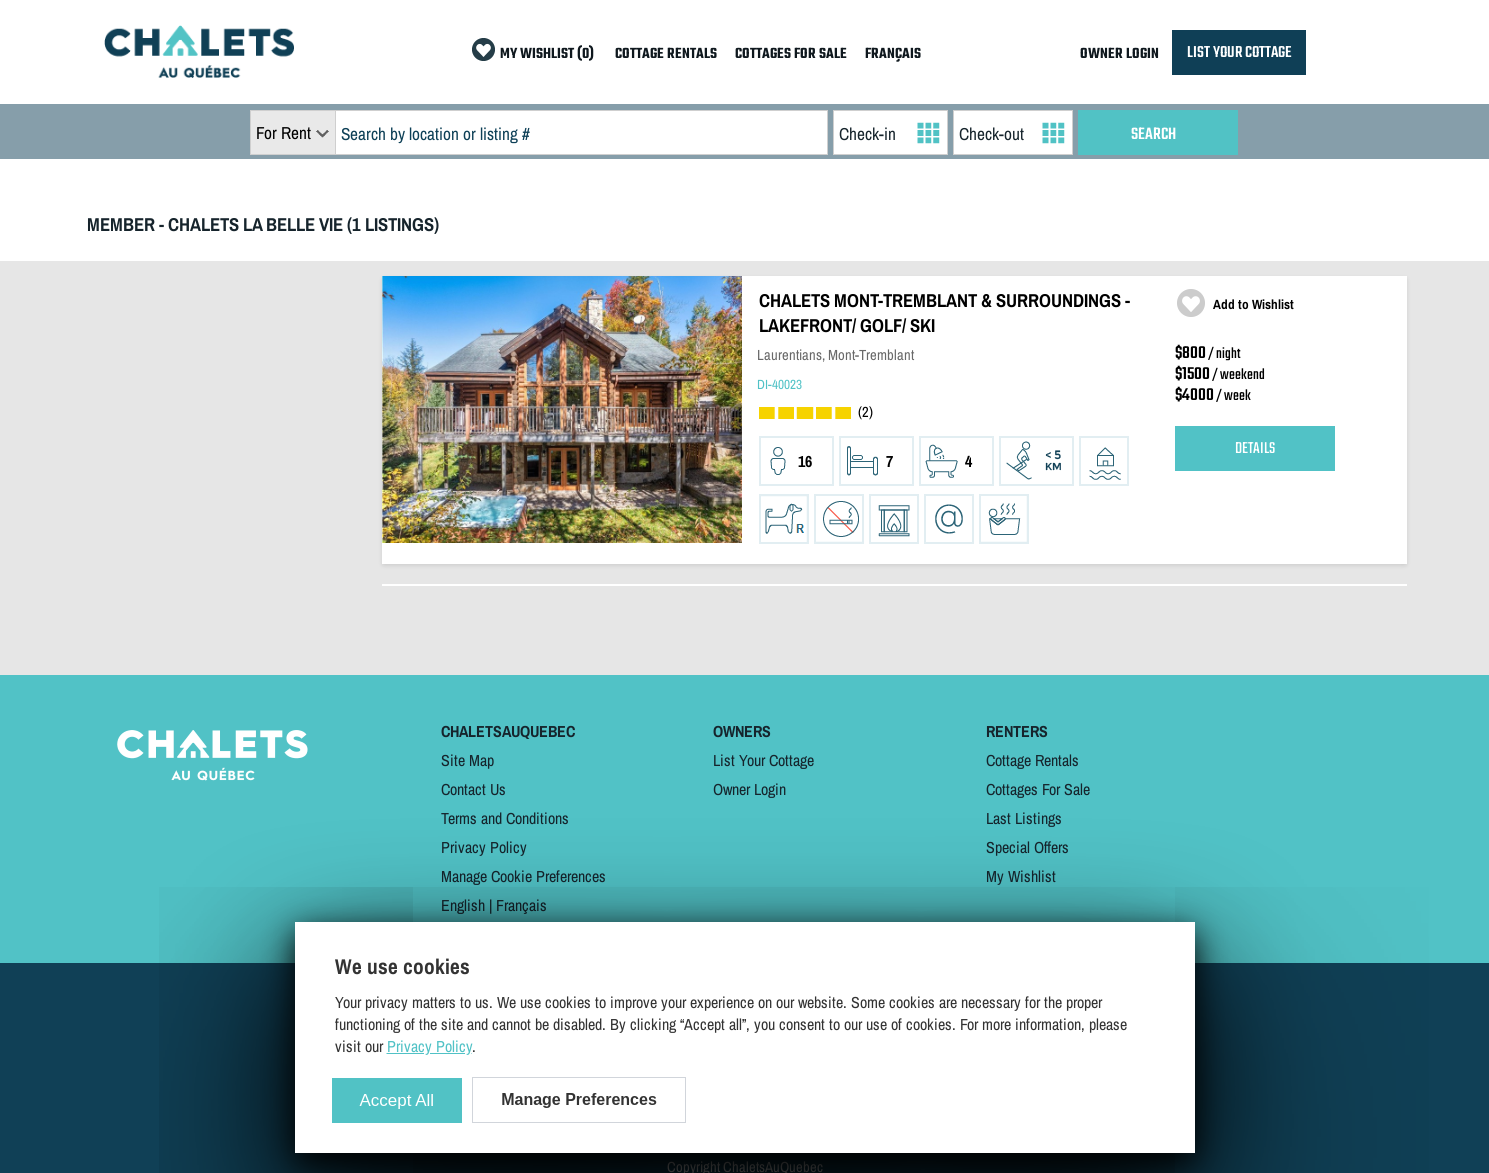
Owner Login (749, 789)
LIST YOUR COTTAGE (1239, 52)
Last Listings (1024, 818)
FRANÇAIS (893, 54)
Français (521, 905)
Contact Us (473, 789)
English (463, 905)
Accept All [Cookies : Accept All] (397, 1100)
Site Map (467, 760)
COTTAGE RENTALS (666, 54)
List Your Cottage (763, 760)
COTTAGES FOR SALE (791, 54)
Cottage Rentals (1032, 760)
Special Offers (1027, 847)
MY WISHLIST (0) (547, 54)
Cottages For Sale (1038, 789)
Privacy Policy (484, 847)
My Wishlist (1021, 876)
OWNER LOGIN (1119, 54)
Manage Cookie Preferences (523, 876)
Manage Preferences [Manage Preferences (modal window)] (579, 1099)
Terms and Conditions (505, 818)
